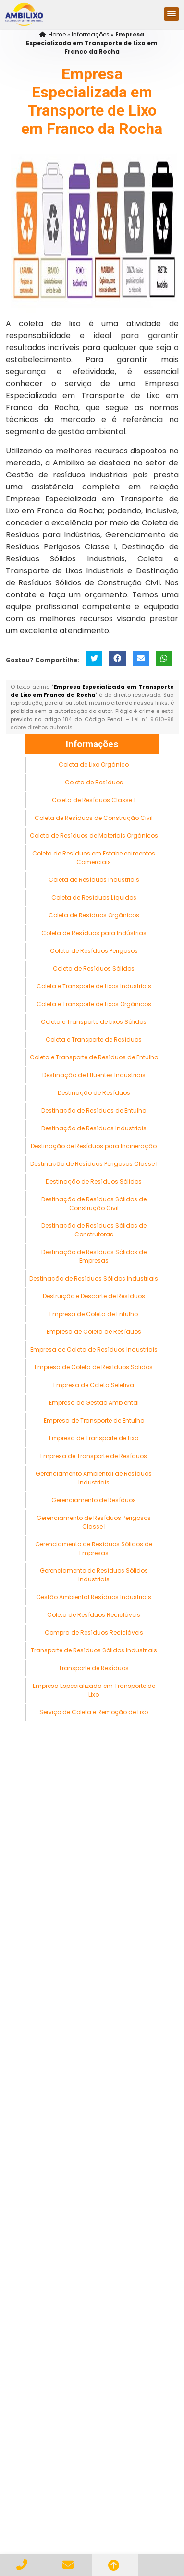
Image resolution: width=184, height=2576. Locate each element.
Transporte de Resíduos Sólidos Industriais (94, 1650)
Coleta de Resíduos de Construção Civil (94, 818)
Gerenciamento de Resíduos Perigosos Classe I (94, 1522)
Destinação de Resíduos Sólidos (94, 1181)
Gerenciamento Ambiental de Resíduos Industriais (94, 1478)
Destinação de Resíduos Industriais (94, 1128)
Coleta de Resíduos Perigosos (94, 951)
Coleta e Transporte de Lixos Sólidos (94, 1022)
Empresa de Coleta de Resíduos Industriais (94, 1349)
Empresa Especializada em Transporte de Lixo (94, 1690)
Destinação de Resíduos (94, 1093)
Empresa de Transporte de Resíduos (93, 1456)
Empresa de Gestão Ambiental (94, 1403)
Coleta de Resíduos (94, 782)
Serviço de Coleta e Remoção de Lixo (93, 1712)
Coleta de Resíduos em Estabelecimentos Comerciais (93, 857)
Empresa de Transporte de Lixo (93, 1438)
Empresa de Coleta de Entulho (93, 1314)
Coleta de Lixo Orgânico (94, 764)
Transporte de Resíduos (94, 1668)
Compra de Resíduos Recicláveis (94, 1632)
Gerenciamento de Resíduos (93, 1500)
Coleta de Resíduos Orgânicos (94, 915)
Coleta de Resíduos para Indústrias (94, 933)
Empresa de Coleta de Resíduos (94, 1332)
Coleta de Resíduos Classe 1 (93, 800)
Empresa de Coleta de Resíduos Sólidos (94, 1367)
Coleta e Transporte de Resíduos (94, 1039)
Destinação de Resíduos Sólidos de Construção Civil (94, 1203)
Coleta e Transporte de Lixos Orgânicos (94, 1004)
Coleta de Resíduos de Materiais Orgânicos (94, 835)
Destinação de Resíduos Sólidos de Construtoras (94, 1230)
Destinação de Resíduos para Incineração (94, 1146)
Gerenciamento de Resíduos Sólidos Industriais (94, 1575)
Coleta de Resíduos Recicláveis (93, 1615)
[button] (171, 14)
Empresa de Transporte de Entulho (94, 1420)
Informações (92, 744)
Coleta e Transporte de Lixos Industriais (94, 986)
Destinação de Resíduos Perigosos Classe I (94, 1164)
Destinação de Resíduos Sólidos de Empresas (94, 1256)
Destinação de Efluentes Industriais (94, 1075)
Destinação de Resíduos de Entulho (93, 1110)
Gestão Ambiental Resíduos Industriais (93, 1597)
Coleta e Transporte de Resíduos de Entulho (94, 1057)
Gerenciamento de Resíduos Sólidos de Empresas (93, 1548)
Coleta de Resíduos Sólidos (94, 968)
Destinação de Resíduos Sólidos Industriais (93, 1278)
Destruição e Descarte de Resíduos (94, 1296)
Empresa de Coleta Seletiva (93, 1385)
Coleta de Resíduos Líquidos (93, 897)
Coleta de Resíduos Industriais (94, 880)
